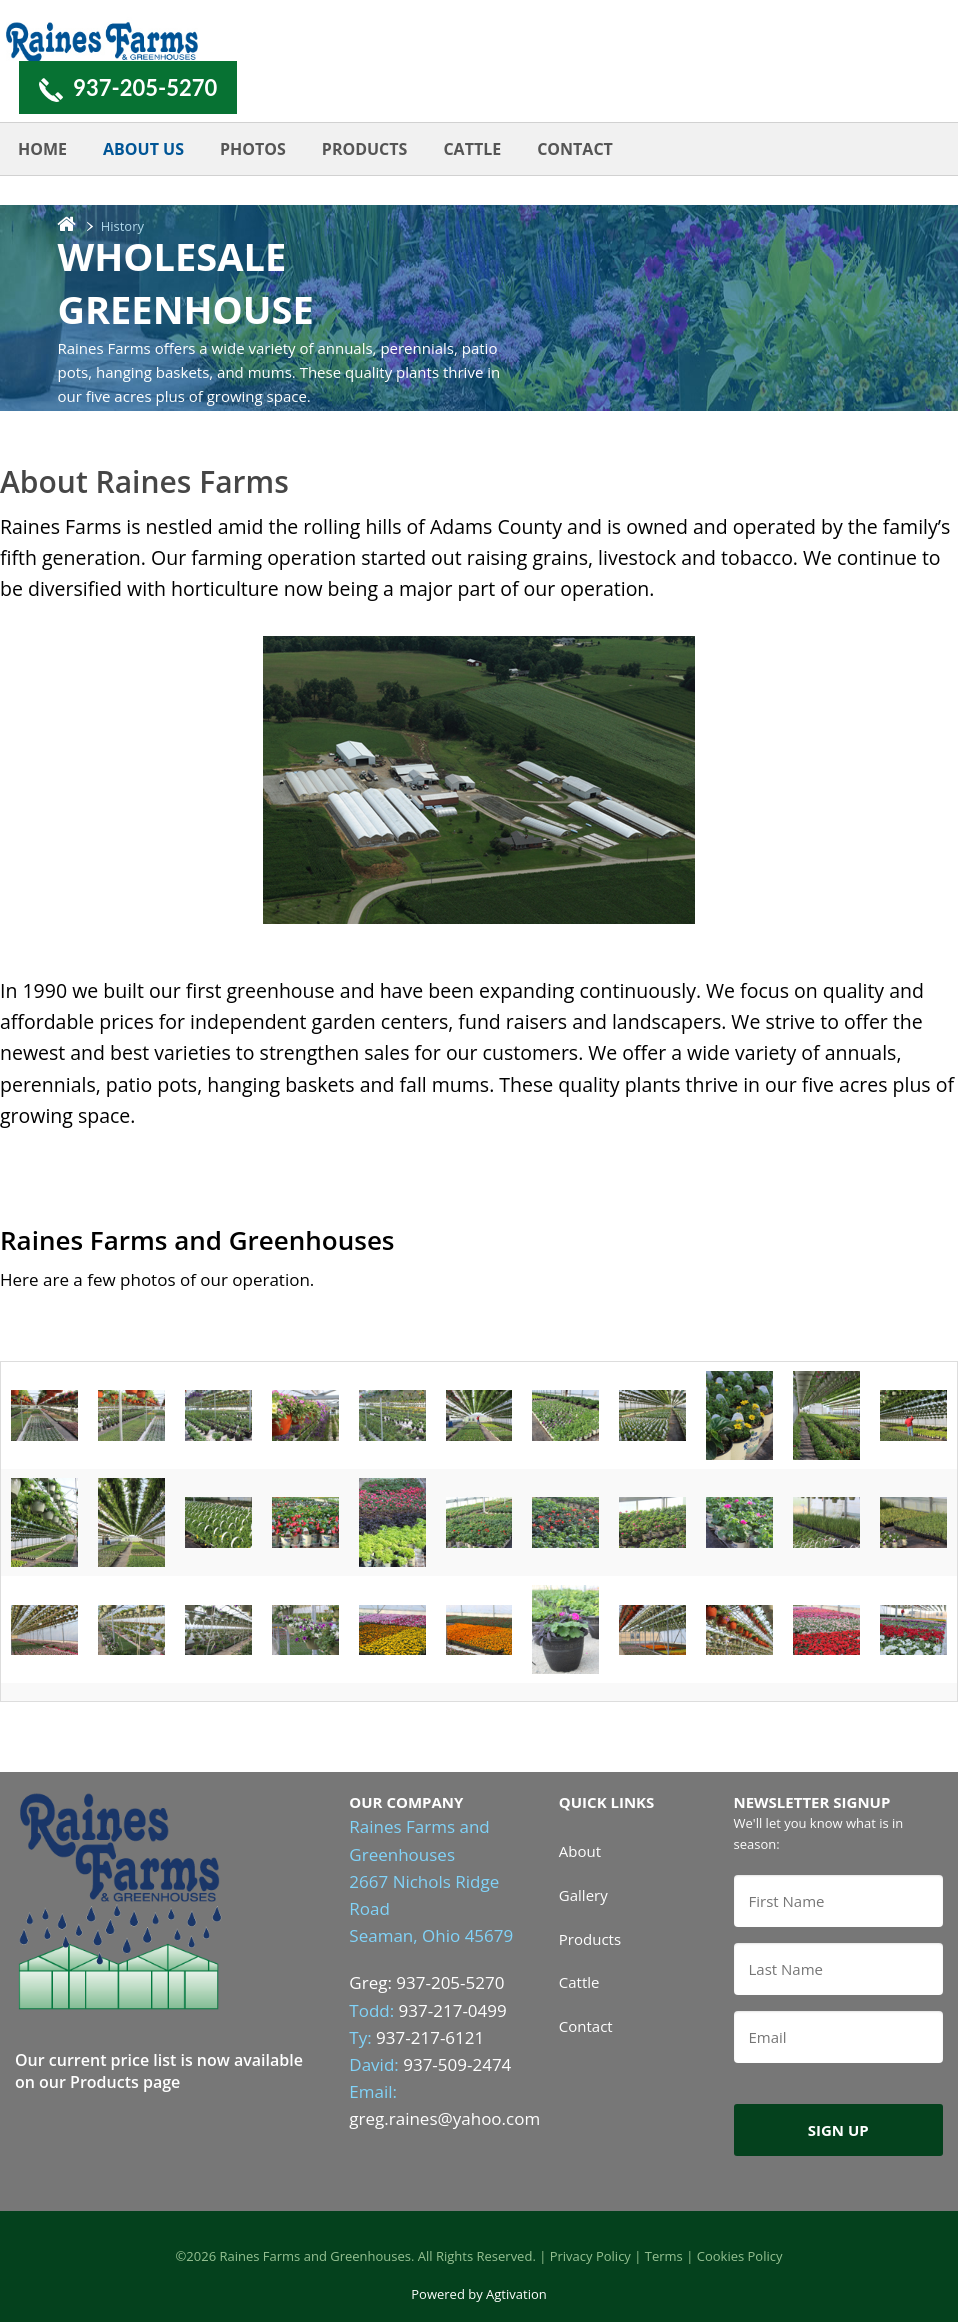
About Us (143, 149)
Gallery (583, 1895)
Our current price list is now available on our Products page (159, 2071)
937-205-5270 (145, 87)
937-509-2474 (457, 2064)
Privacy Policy (590, 2256)
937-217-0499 (453, 2010)
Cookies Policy (740, 2256)
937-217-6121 (430, 2037)
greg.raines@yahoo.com (444, 2118)
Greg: (372, 1982)
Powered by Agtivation (478, 2294)
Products (365, 149)
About (580, 1851)
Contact (575, 149)
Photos (253, 149)
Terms (664, 2256)
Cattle (472, 149)
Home (42, 149)
